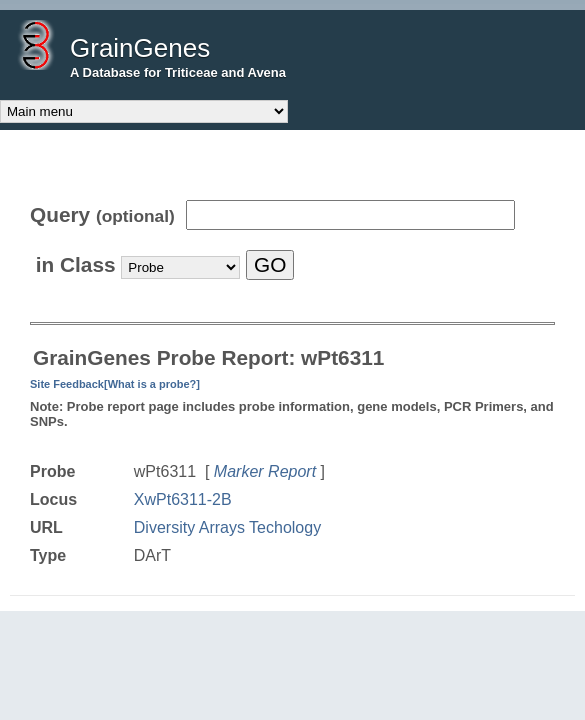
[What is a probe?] (152, 384)
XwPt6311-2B (183, 499)
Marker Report (265, 471)
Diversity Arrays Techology (227, 527)
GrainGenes (140, 48)
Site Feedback (67, 384)
